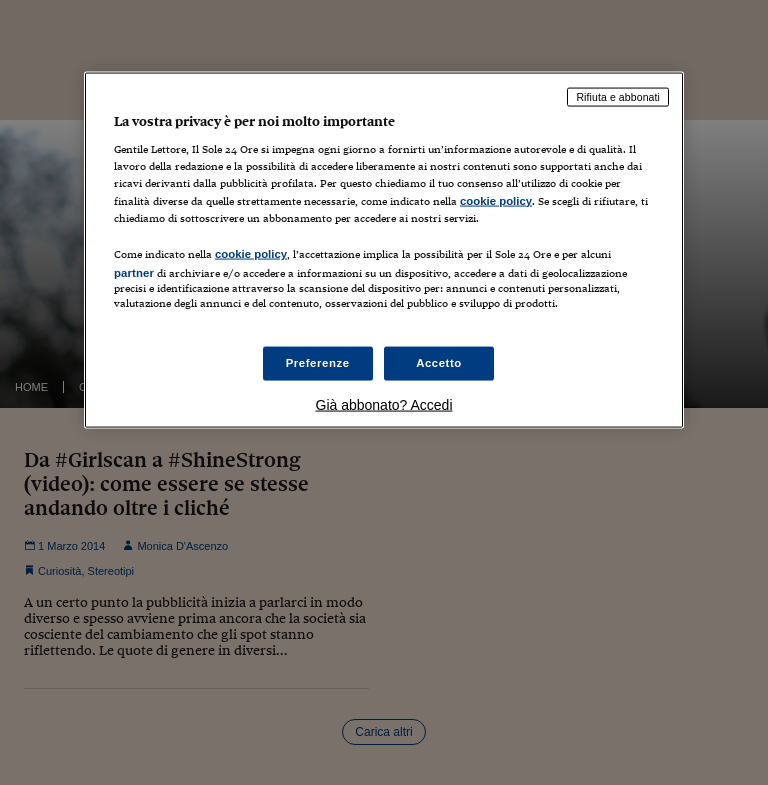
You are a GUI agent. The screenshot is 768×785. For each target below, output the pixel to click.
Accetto (439, 363)
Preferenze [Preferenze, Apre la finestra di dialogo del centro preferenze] (318, 363)
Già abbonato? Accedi (384, 405)
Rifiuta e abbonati (618, 96)
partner (134, 272)
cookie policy (496, 200)
